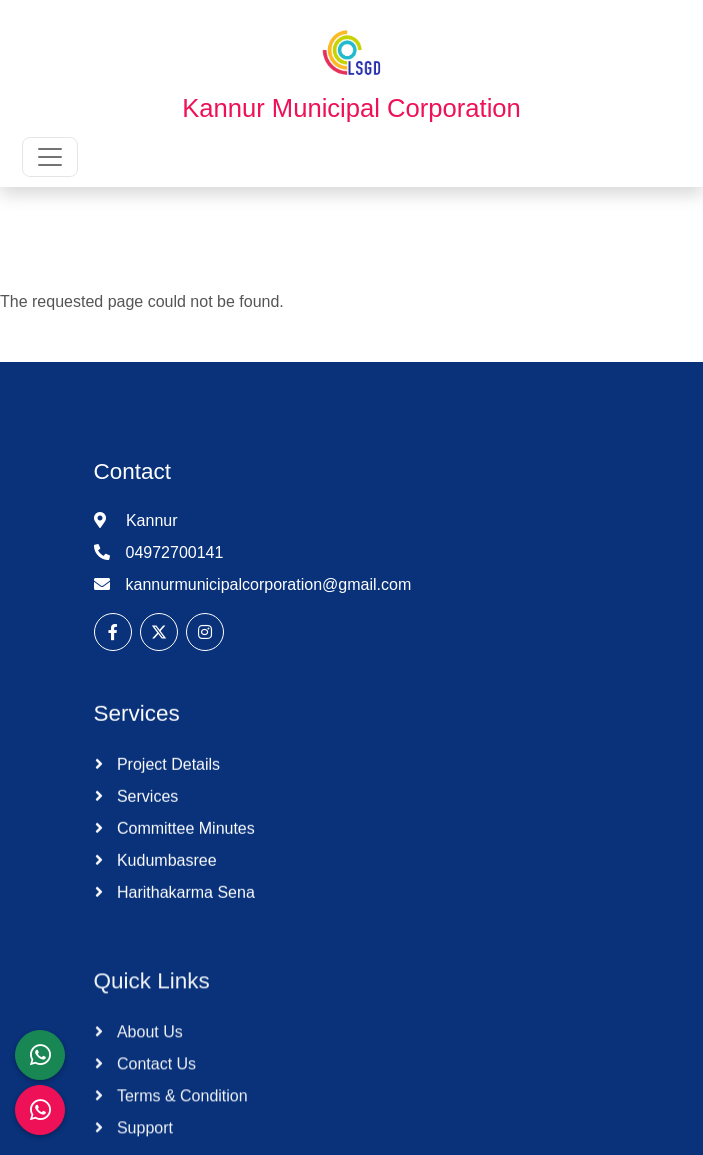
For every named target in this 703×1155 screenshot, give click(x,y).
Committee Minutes (184, 843)
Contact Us (155, 1096)
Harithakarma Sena (184, 907)
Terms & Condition (180, 1128)
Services (146, 811)
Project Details (167, 779)
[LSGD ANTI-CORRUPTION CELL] (40, 1055)
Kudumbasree (165, 875)
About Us (148, 1064)
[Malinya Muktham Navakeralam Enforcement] (40, 1110)
